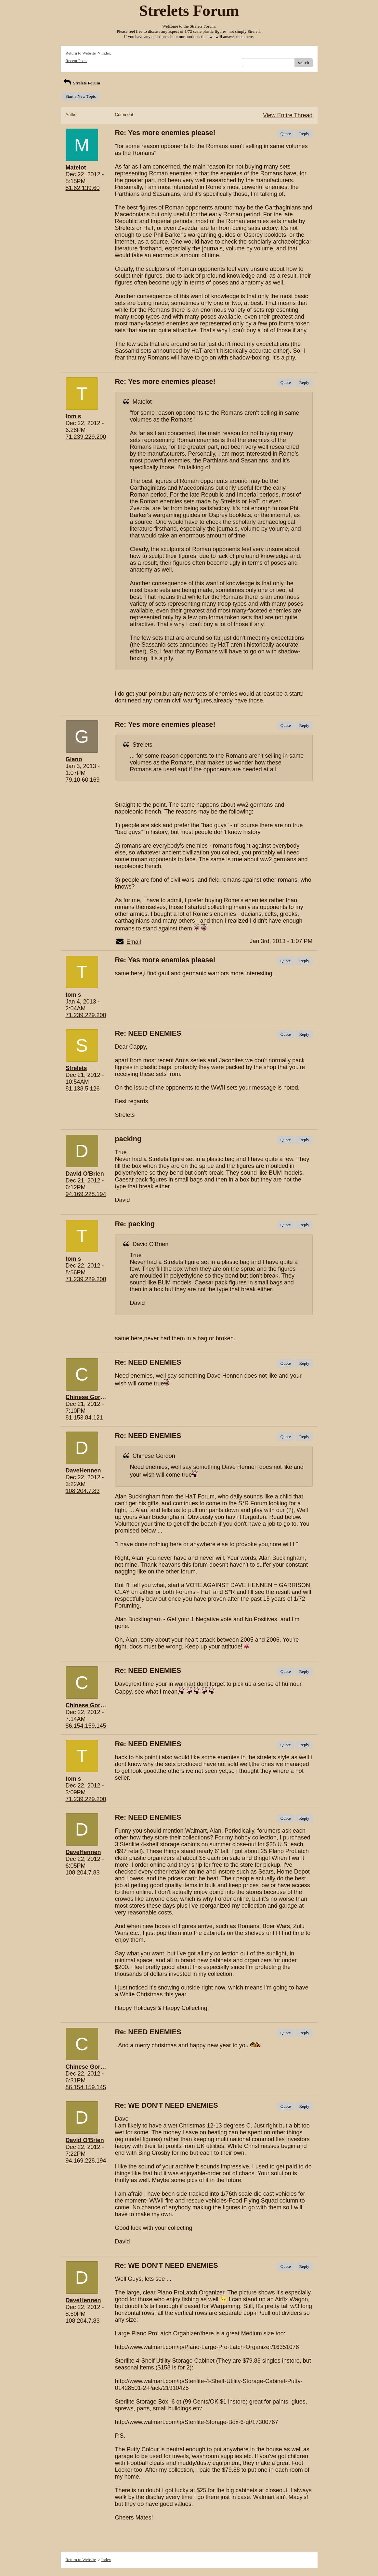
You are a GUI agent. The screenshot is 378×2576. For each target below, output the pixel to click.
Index (106, 53)
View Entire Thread (287, 115)
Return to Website (81, 53)
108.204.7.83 (83, 1491)
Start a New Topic (81, 96)
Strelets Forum (81, 83)
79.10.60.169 (83, 780)
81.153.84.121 (84, 1417)
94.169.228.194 (86, 1194)
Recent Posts (76, 60)
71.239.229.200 (86, 437)
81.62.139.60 (83, 188)
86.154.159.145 (86, 1726)
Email (133, 942)
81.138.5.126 (83, 1088)
